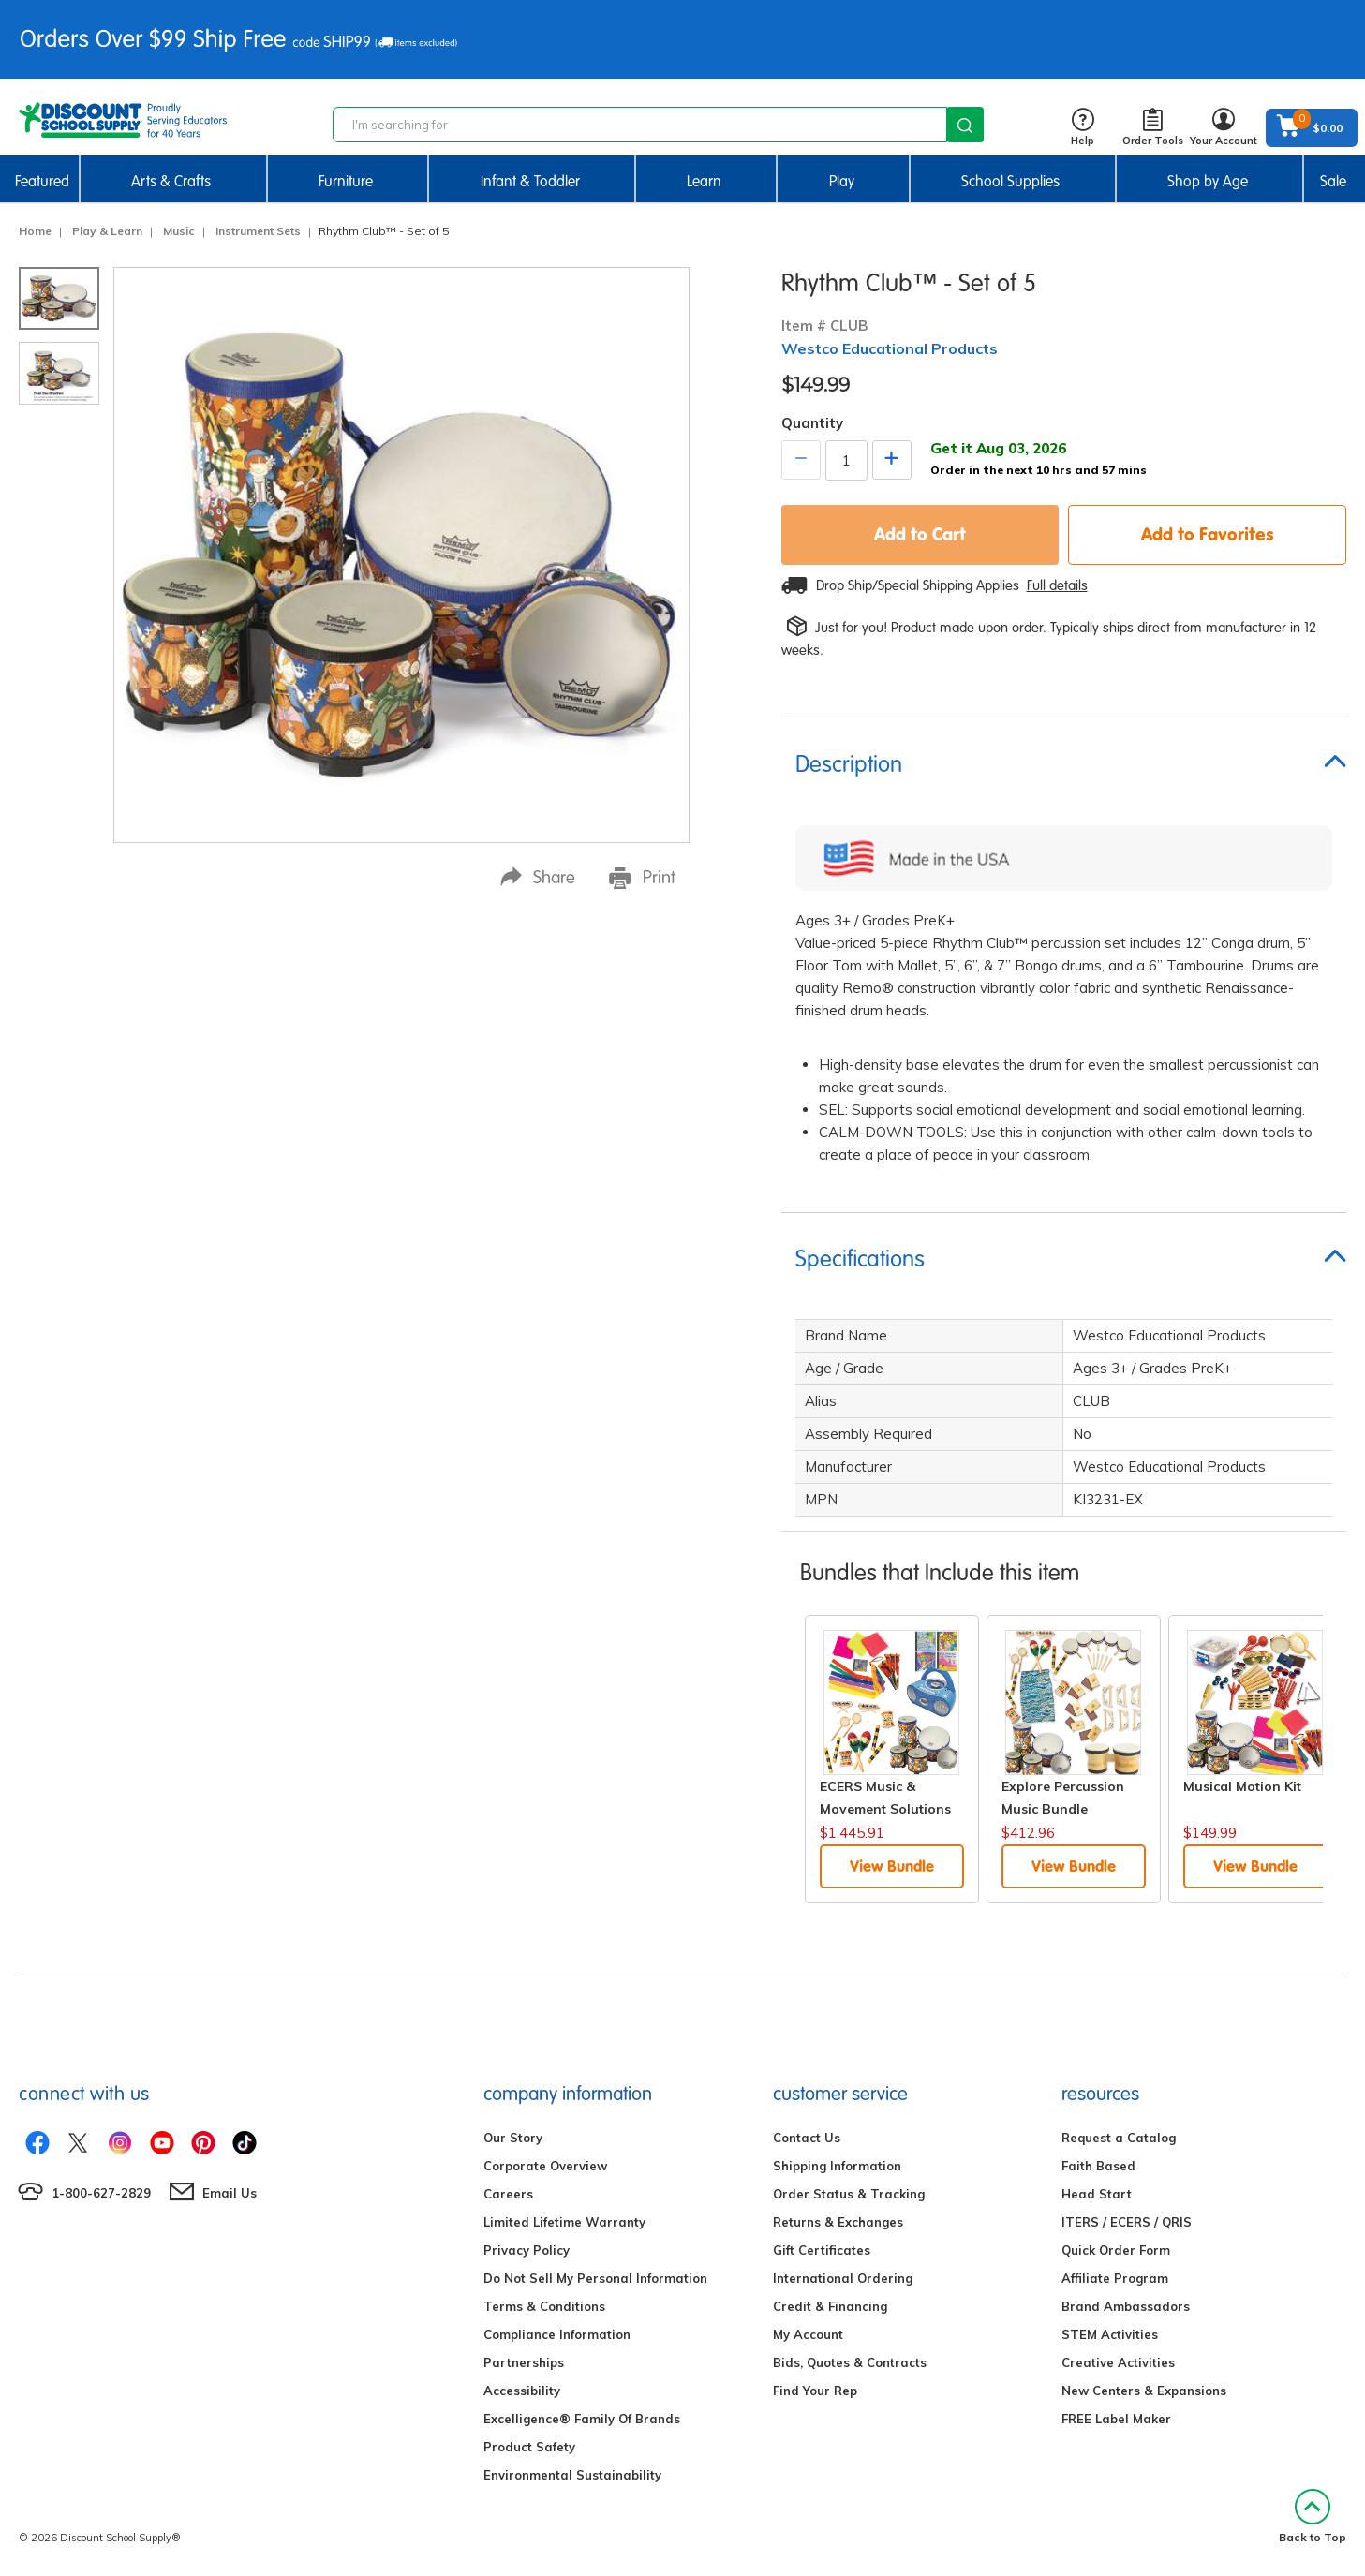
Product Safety (529, 2446)
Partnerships (523, 2362)
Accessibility (521, 2390)
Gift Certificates (821, 2250)
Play (841, 181)
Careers (508, 2193)
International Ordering (842, 2278)
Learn (704, 181)
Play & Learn (107, 231)
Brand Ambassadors (1125, 2306)
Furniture (346, 181)
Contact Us (806, 2137)
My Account (808, 2334)
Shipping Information (837, 2165)
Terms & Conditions (544, 2306)
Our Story (512, 2137)
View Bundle (892, 1866)
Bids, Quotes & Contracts (850, 2362)
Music (179, 231)
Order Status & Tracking (849, 2193)
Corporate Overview (545, 2165)
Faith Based (1098, 2165)
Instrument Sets (258, 231)
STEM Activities (1109, 2334)
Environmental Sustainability (572, 2474)
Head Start (1096, 2193)
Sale (1333, 181)
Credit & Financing (830, 2306)
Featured (42, 181)
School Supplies (1010, 181)
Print (642, 877)
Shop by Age (1207, 181)
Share (537, 877)
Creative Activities (1118, 2362)
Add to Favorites (1207, 534)
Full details (1057, 585)
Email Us (229, 2192)
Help (1082, 128)
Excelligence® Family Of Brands (581, 2418)
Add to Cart (920, 534)
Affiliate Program (1114, 2278)
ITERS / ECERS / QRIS (1126, 2221)
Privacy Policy (526, 2250)
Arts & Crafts (171, 181)
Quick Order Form (1115, 2250)
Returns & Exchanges (838, 2221)
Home (35, 231)
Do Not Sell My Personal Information (595, 2278)
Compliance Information (557, 2334)
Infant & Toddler (530, 181)
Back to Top (1312, 2516)
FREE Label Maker (1116, 2418)
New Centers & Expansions (1143, 2390)
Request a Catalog (1118, 2137)
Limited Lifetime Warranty (564, 2221)
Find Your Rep (815, 2390)
